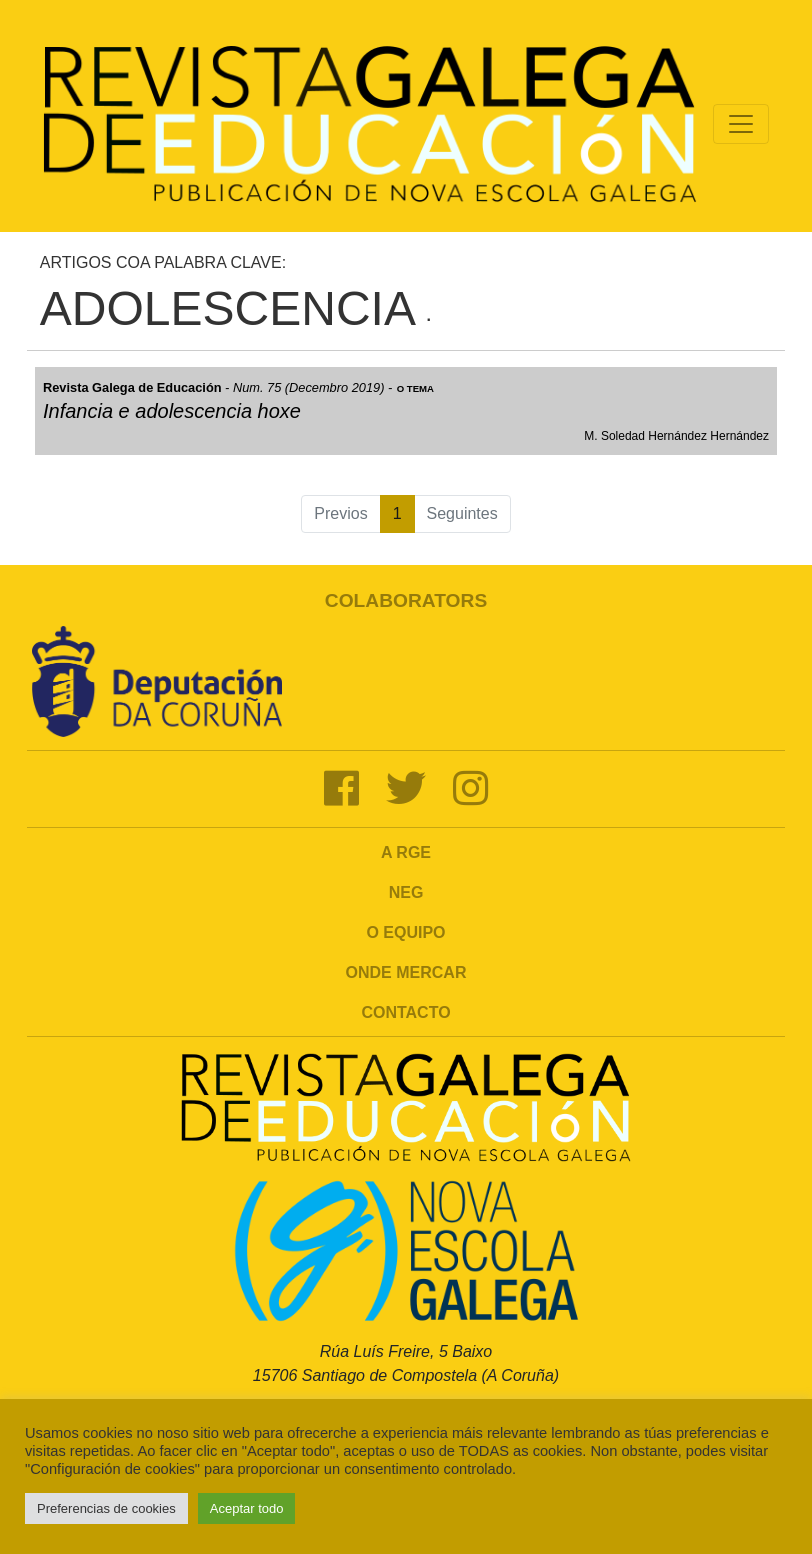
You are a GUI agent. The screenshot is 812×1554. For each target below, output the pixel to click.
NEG (406, 892)
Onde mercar (406, 972)
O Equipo (405, 932)
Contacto (405, 1012)
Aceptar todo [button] (247, 1508)
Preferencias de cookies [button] (106, 1508)
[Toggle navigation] (741, 124)
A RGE (406, 852)
